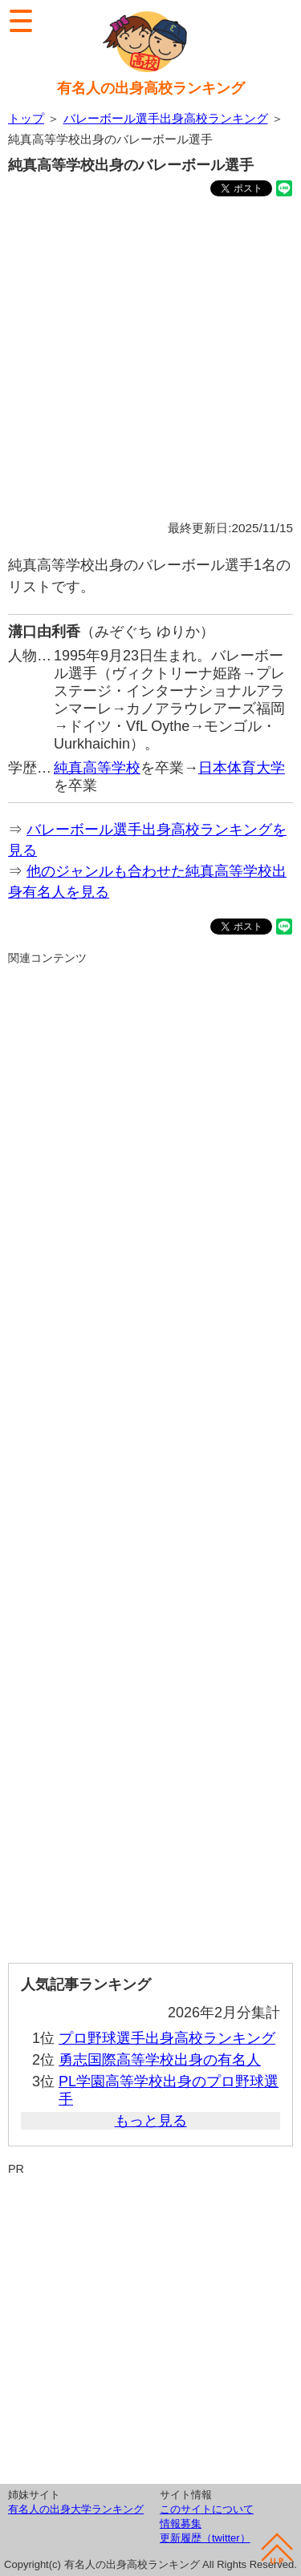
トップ (26, 118)
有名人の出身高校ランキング (151, 88)
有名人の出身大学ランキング (76, 2509)
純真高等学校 (97, 768)
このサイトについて (207, 2509)
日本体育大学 (241, 768)
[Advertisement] (150, 361)
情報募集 (180, 2523)
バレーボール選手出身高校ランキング (165, 118)
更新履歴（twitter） (205, 2538)
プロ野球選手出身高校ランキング (167, 2038)
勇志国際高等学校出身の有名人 (160, 2060)
